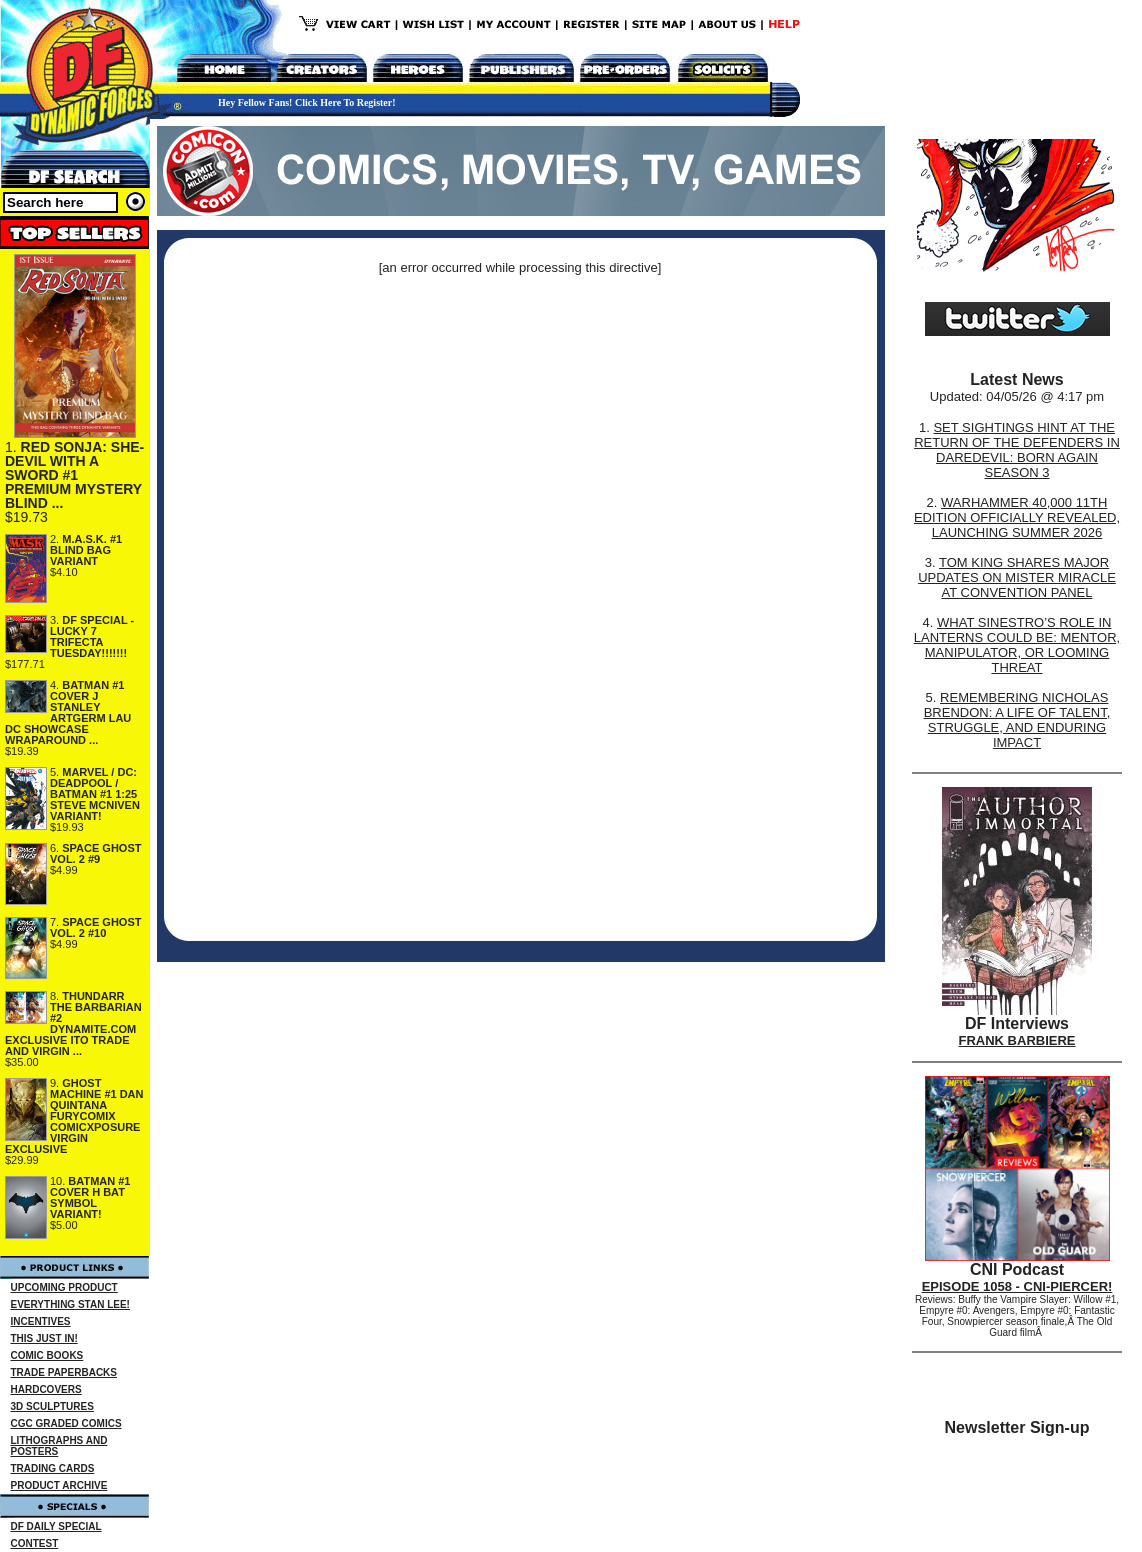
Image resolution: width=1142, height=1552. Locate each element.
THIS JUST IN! (44, 1338)
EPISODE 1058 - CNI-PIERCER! (1017, 1286)
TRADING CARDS (53, 1468)
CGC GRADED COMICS (66, 1423)
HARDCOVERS (46, 1389)
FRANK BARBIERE (1017, 1040)
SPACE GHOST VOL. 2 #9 (96, 853)
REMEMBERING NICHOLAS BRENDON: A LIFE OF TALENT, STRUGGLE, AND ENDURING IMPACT (1017, 720)
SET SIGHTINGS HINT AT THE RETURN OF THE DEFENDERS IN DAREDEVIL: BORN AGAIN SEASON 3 (1017, 450)
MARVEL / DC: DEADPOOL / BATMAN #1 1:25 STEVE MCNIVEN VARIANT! (95, 794)
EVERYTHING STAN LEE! (70, 1304)
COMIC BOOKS (47, 1355)
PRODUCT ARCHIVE (59, 1485)
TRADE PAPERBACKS (64, 1372)
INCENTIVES (41, 1321)
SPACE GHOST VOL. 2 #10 (96, 927)
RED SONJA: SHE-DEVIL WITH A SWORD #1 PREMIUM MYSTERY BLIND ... (74, 475)
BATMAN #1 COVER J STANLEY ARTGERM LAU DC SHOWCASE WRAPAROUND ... (68, 712)
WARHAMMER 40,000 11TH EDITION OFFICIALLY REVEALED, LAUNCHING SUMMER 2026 (1017, 517)
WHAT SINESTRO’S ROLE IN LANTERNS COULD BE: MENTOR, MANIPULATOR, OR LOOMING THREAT (1017, 645)
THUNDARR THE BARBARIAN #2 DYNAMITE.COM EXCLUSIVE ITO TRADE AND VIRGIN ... (73, 1023)
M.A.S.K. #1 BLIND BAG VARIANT (86, 550)
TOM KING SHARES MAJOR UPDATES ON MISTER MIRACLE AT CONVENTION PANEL (1017, 577)
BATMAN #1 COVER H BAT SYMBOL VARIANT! (90, 1197)
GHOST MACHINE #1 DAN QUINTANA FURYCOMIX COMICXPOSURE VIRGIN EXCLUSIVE (74, 1116)
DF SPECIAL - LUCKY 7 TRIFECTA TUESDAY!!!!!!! (92, 636)
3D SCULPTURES (52, 1406)
